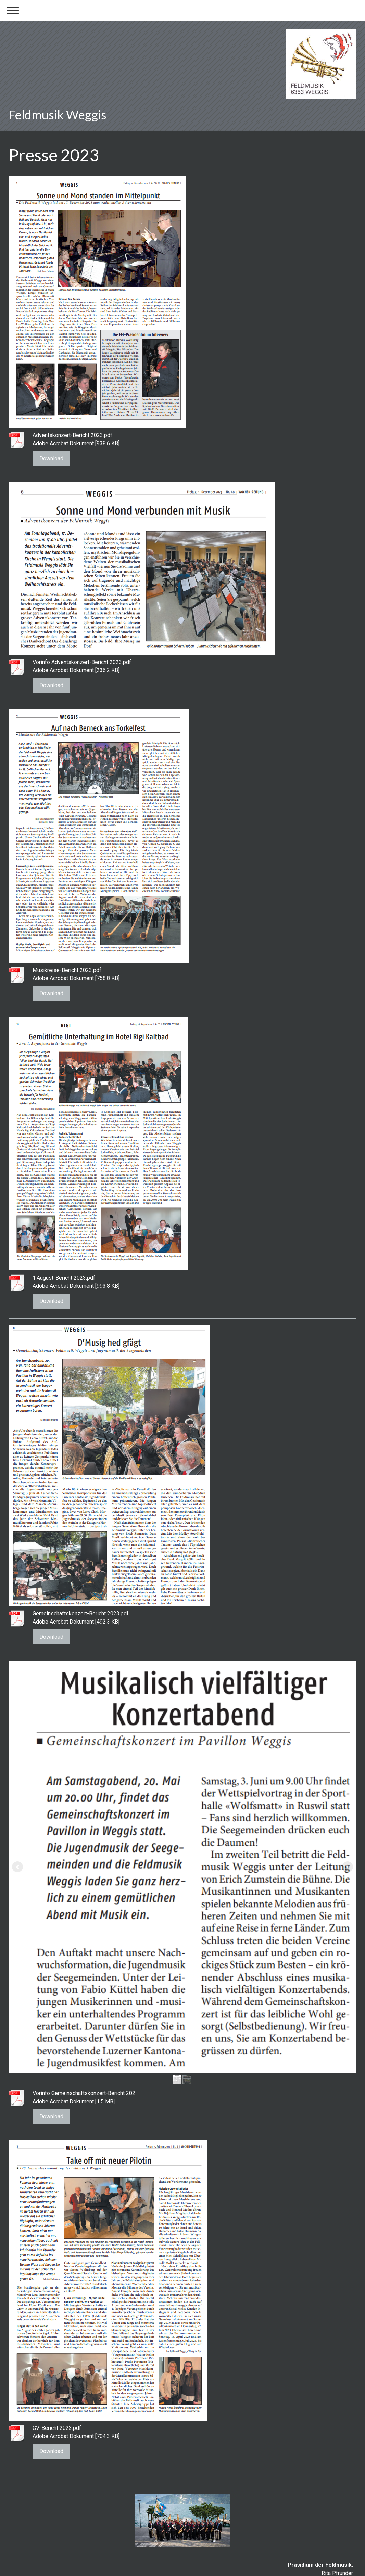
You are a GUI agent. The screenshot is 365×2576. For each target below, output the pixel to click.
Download (51, 458)
